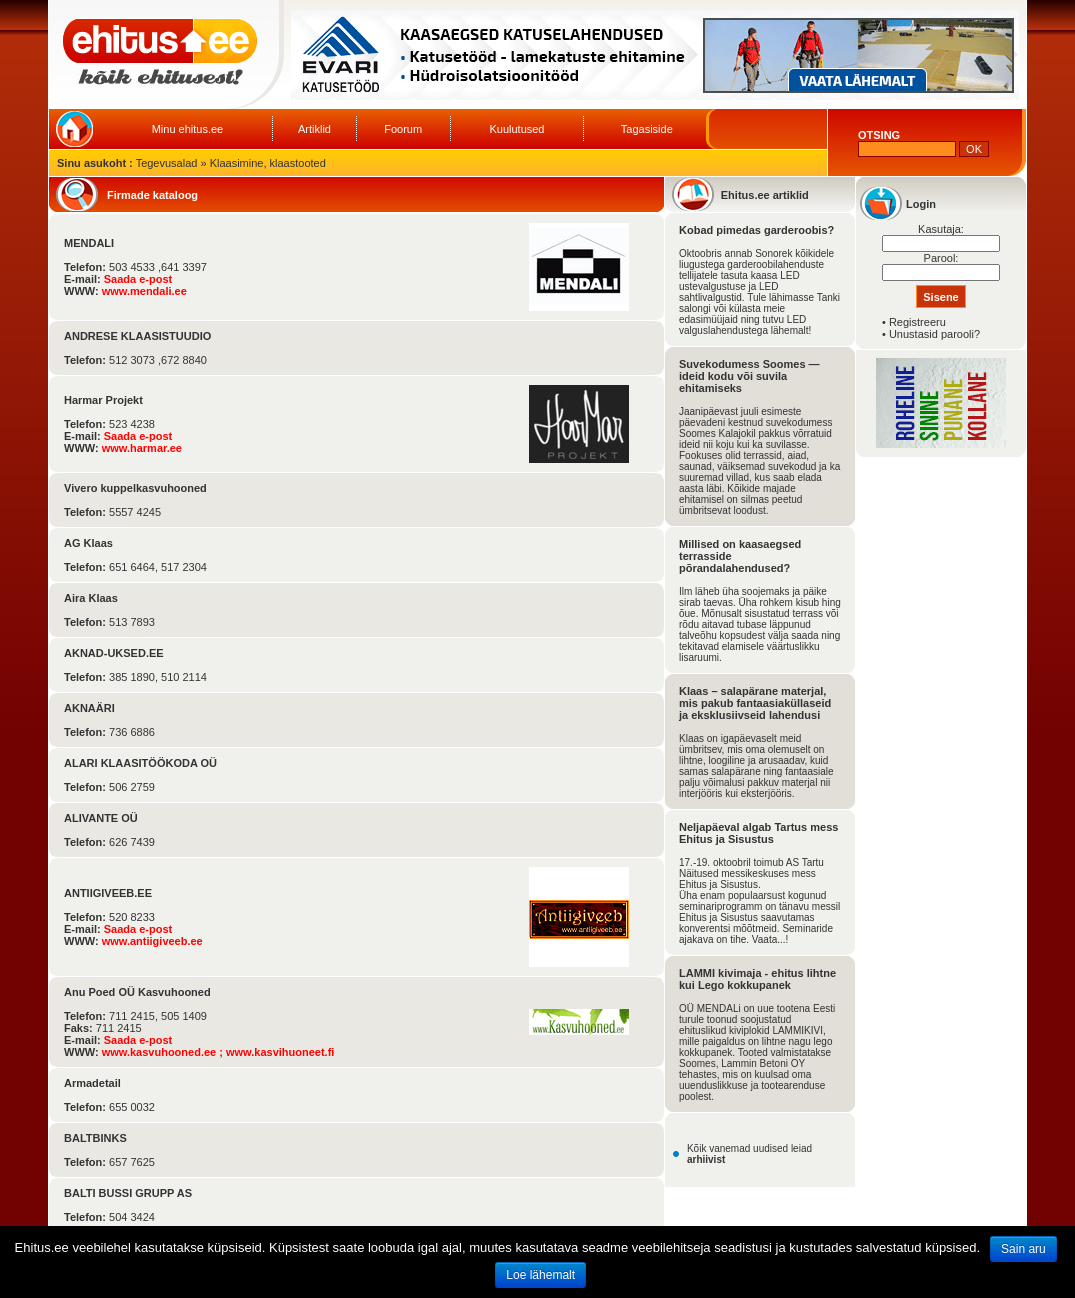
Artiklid (314, 129)
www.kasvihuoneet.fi (280, 1052)
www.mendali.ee (144, 291)
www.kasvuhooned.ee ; (164, 1052)
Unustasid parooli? (934, 334)
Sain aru (1023, 1249)
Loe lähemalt (540, 1275)
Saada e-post (138, 279)
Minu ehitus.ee (188, 129)
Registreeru (917, 322)
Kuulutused (516, 129)
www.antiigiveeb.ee (152, 941)
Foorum (403, 129)
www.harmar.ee (142, 448)
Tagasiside (647, 129)
